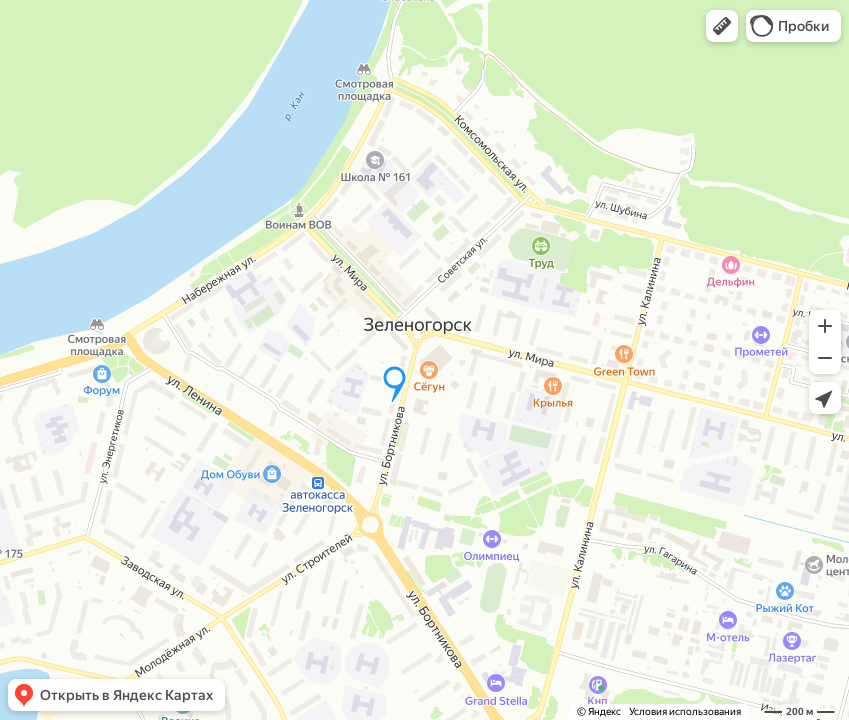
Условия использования (685, 711)
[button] (722, 26)
